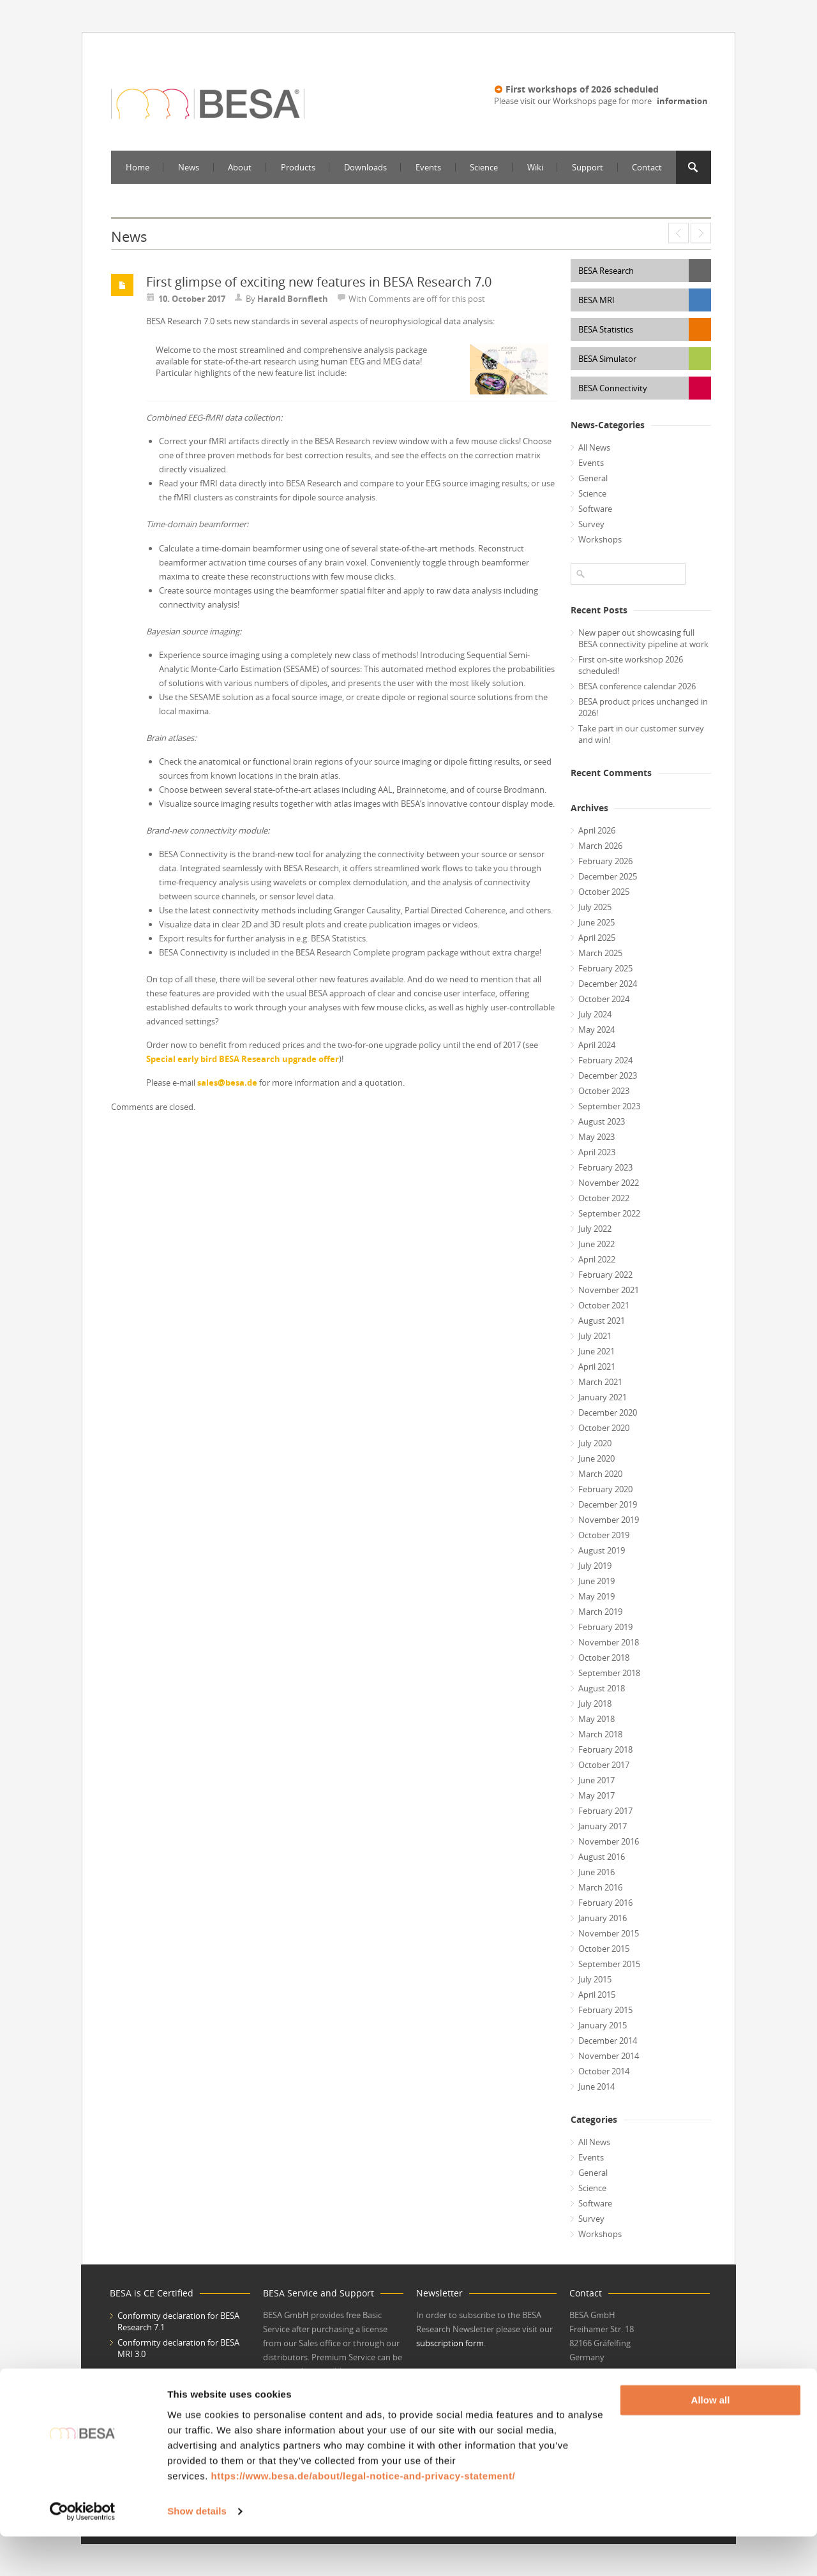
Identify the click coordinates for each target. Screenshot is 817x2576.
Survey (591, 524)
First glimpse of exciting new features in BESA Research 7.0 (318, 281)
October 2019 (603, 1535)
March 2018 (600, 1734)
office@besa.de (598, 2394)
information (682, 101)
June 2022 (596, 1244)
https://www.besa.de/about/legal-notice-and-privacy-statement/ (363, 2515)
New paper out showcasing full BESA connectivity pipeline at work (643, 638)
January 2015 (602, 2025)
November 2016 (608, 1841)
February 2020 (605, 1489)
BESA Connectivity (612, 388)
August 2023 (601, 1121)
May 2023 (596, 1136)
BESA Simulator (607, 358)
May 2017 (596, 1795)
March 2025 (600, 953)
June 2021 (596, 1351)
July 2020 (594, 1443)
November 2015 (608, 1933)
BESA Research (606, 270)
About (239, 167)
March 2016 (600, 1887)
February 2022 (605, 1274)
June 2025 (596, 922)
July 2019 (594, 1565)
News (188, 167)
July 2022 (594, 1228)
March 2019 (600, 1611)
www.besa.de (594, 2380)
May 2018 (596, 1719)
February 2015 (605, 2010)
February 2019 (605, 1627)
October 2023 (603, 1091)
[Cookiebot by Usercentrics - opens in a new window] (83, 2551)
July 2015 (594, 1979)
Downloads (365, 167)
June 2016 (596, 1872)
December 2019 (607, 1504)
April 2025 (596, 937)
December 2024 (607, 983)
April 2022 (596, 1259)
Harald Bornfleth (292, 298)
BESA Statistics (605, 329)
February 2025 (605, 968)
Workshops (600, 539)
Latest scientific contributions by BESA (701, 233)
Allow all (710, 2439)
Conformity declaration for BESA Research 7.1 (178, 2321)
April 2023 (596, 1152)
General (593, 478)
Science (484, 167)
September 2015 (609, 1964)
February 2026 (605, 861)
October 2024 (603, 999)
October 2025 (603, 891)
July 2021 (594, 1336)
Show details (197, 2550)
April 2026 (596, 830)
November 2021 (608, 1290)
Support (587, 167)
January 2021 (602, 1397)
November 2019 (608, 1519)
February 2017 (605, 1810)
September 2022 (609, 1213)
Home (137, 167)
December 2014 (607, 2040)
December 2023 (607, 1075)
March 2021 (600, 1382)
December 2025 (607, 876)
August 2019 (601, 1550)
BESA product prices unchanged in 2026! (643, 707)
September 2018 (609, 1673)
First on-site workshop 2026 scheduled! (630, 665)
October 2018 (603, 1657)
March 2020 (600, 1473)
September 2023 (609, 1106)
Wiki (535, 167)
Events (428, 167)
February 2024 (605, 1060)
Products (298, 167)
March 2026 (600, 845)
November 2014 (608, 2056)
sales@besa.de (227, 1082)
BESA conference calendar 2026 (637, 686)
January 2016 (602, 1918)
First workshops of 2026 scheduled (582, 89)
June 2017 (596, 1780)
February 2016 (605, 1902)
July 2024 (594, 1014)
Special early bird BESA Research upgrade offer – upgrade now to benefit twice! (678, 233)
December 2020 (607, 1412)
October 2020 (603, 1428)
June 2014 (596, 2086)
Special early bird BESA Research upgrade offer (242, 1059)
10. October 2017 (191, 298)
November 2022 (608, 1182)
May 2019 (596, 1596)
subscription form (450, 2343)
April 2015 (596, 1994)
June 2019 (596, 1581)
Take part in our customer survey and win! (641, 734)
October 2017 (603, 1765)
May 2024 (596, 1029)
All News (594, 447)
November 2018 (608, 1642)
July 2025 (594, 907)
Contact (647, 167)
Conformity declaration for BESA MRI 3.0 (178, 2348)
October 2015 (603, 1948)
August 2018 (601, 1688)
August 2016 (601, 1856)
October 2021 (603, 1305)
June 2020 (596, 1458)
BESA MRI (596, 300)
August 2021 (601, 1320)
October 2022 (603, 1198)
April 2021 (596, 1366)
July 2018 (594, 1703)
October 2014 (603, 2071)
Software (595, 508)
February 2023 (605, 1167)
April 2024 (596, 1045)
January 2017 (602, 1826)
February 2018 (605, 1749)
